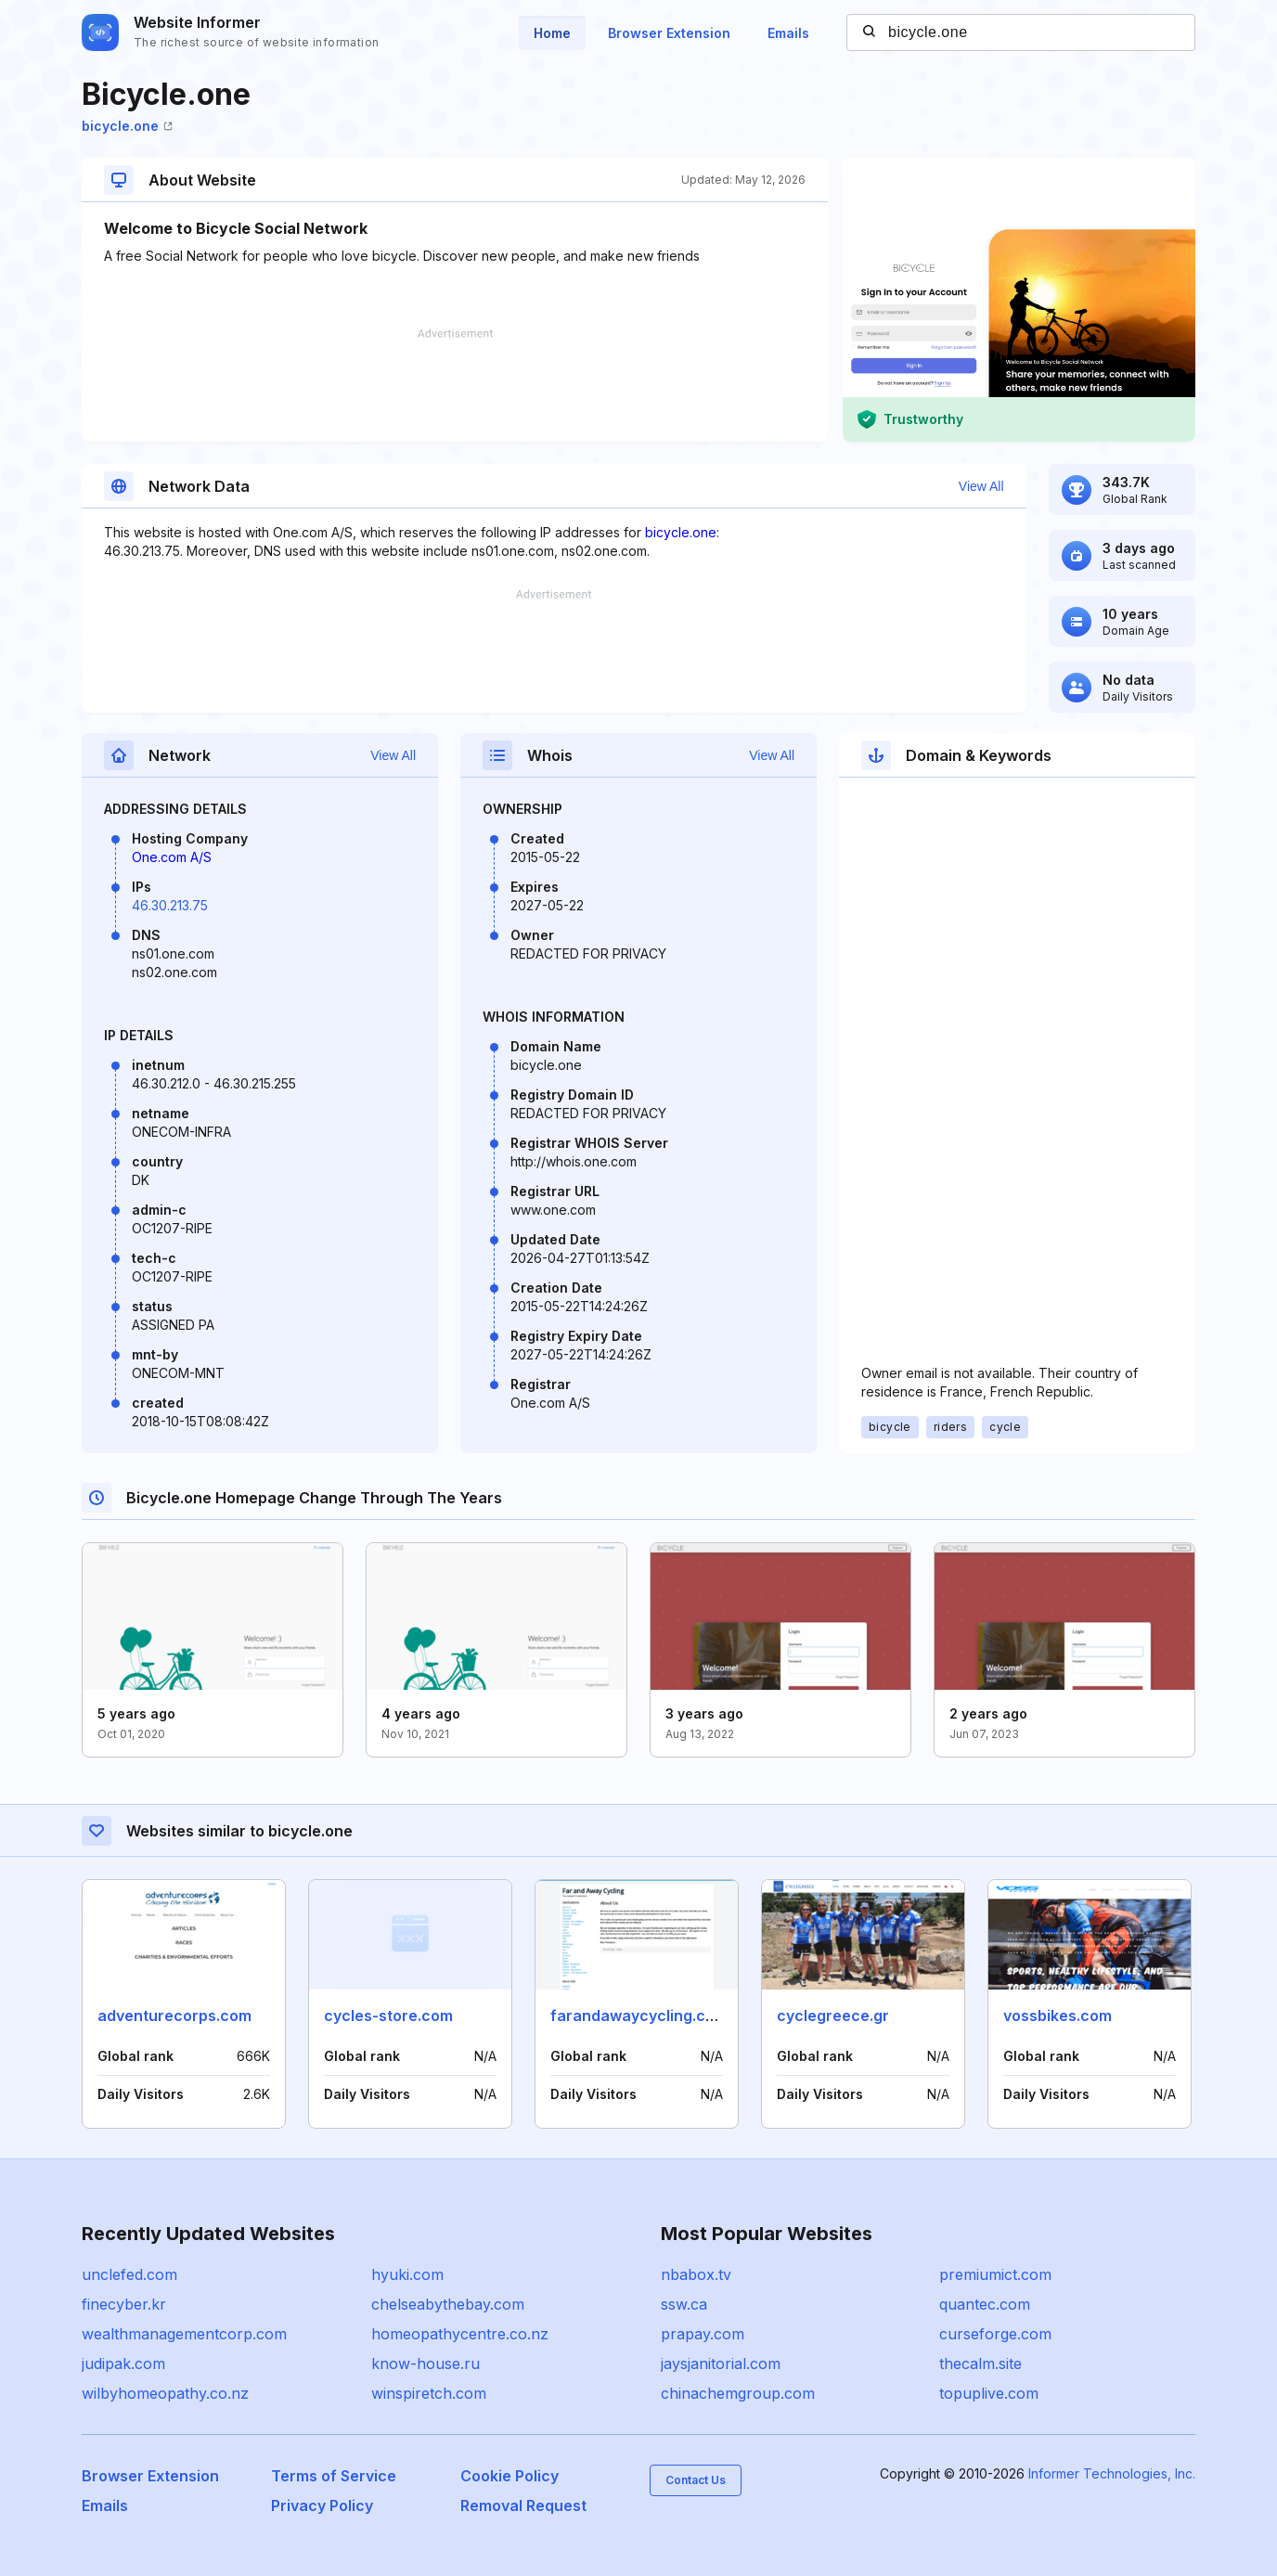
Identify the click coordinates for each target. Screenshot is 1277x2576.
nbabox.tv (696, 2274)
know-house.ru (425, 2363)
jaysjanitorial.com (720, 2363)
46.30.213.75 (170, 905)
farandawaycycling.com (639, 2015)
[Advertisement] (455, 385)
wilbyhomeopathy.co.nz (165, 2393)
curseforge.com (995, 2334)
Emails (788, 33)
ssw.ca (684, 2304)
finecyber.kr (124, 2304)
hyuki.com (407, 2274)
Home (552, 33)
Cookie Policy (509, 2476)
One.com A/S (172, 857)
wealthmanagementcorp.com (184, 2334)
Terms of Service (333, 2476)
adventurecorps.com (174, 2015)
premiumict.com (995, 2274)
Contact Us (695, 2480)
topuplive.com (988, 2393)
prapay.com (702, 2334)
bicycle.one (127, 126)
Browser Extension (669, 33)
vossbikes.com (1057, 2015)
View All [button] (981, 486)
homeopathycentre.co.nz (459, 2334)
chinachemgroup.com (738, 2393)
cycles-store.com (388, 2015)
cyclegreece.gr (833, 2015)
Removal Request (523, 2505)
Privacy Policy (322, 2505)
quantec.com (984, 2304)
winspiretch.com (428, 2393)
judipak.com (123, 2363)
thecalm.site (980, 2363)
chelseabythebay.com (447, 2304)
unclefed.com (129, 2274)
